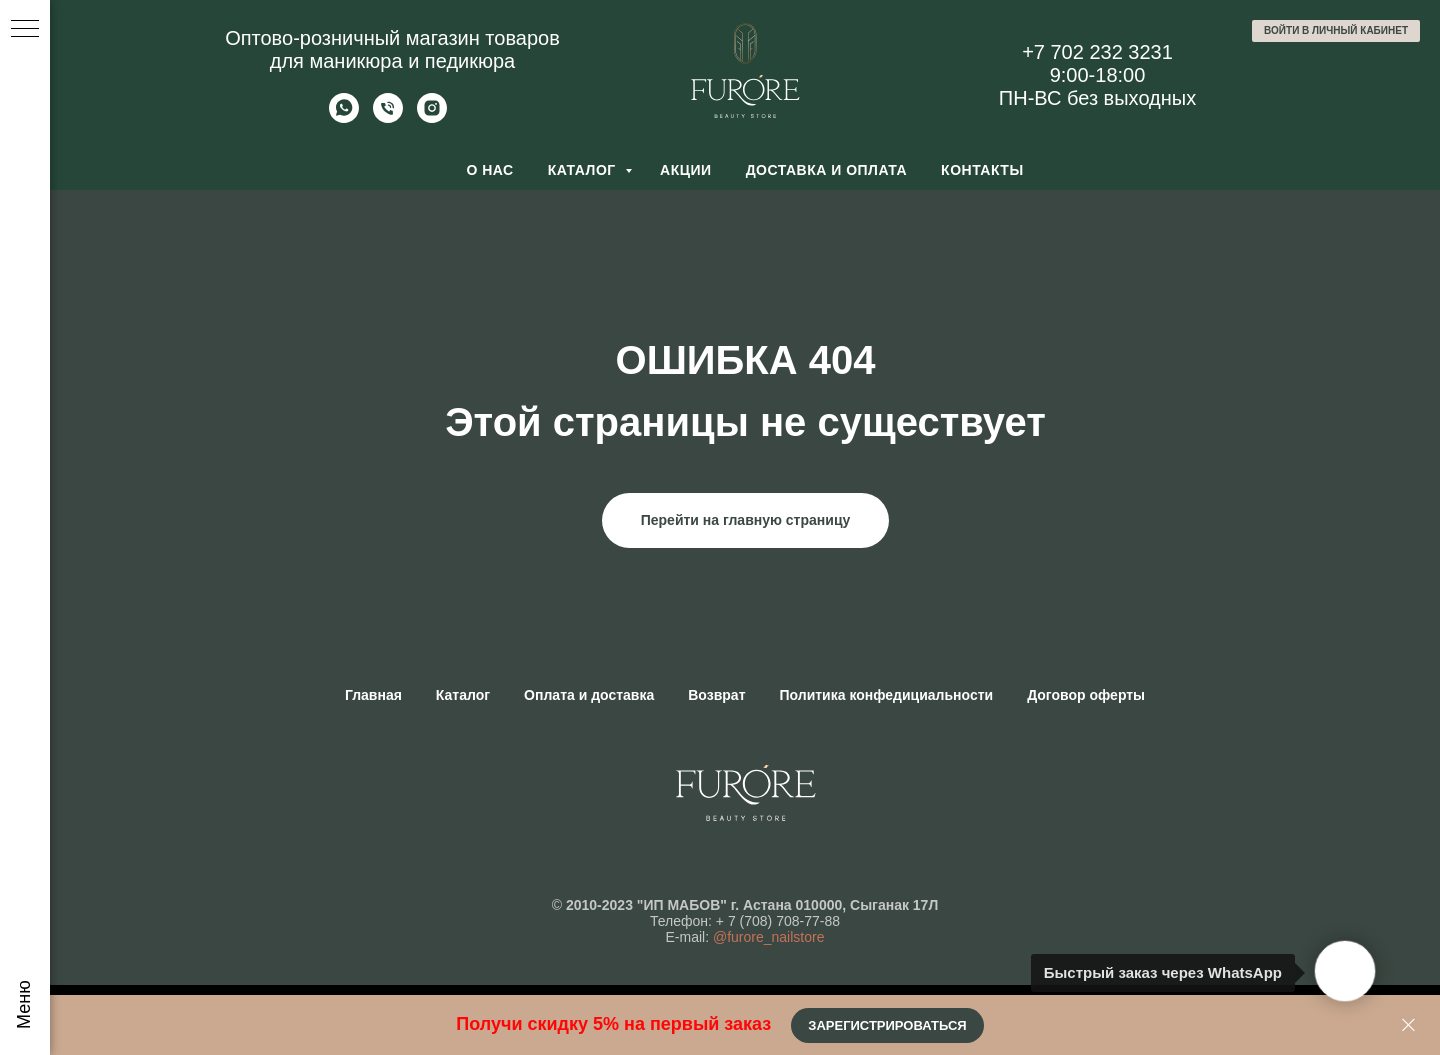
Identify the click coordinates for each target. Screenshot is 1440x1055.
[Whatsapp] (344, 117)
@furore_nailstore (769, 937)
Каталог (584, 170)
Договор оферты (1086, 695)
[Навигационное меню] (25, 30)
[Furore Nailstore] (432, 117)
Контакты (982, 170)
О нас (489, 170)
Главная (373, 695)
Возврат (716, 695)
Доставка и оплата (826, 170)
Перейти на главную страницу (746, 520)
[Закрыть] (1408, 1025)
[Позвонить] (388, 117)
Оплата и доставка (589, 695)
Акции (686, 170)
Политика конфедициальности (887, 695)
